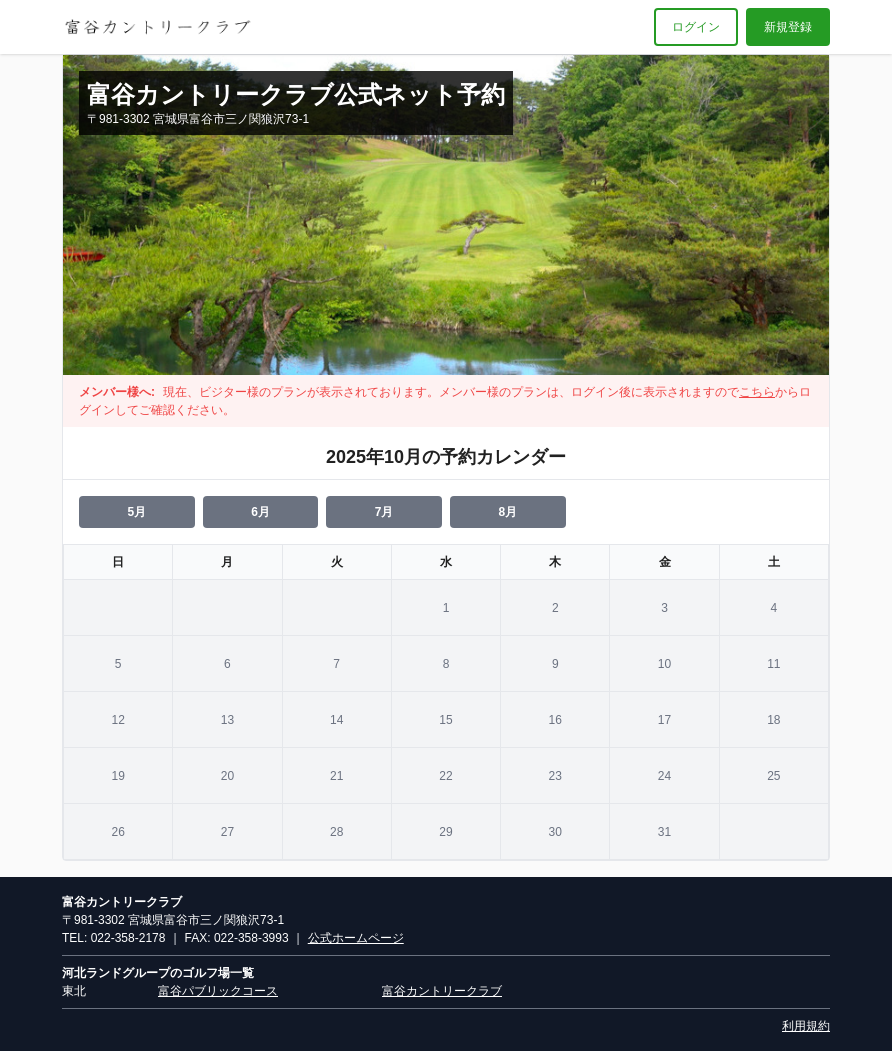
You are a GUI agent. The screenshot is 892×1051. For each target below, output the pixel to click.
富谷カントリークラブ (442, 991)
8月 (507, 512)
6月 (260, 512)
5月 (136, 512)
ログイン (696, 27)
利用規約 (806, 1026)
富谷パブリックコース (218, 991)
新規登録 (788, 27)
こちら (757, 392)
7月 (384, 512)
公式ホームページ (356, 938)
